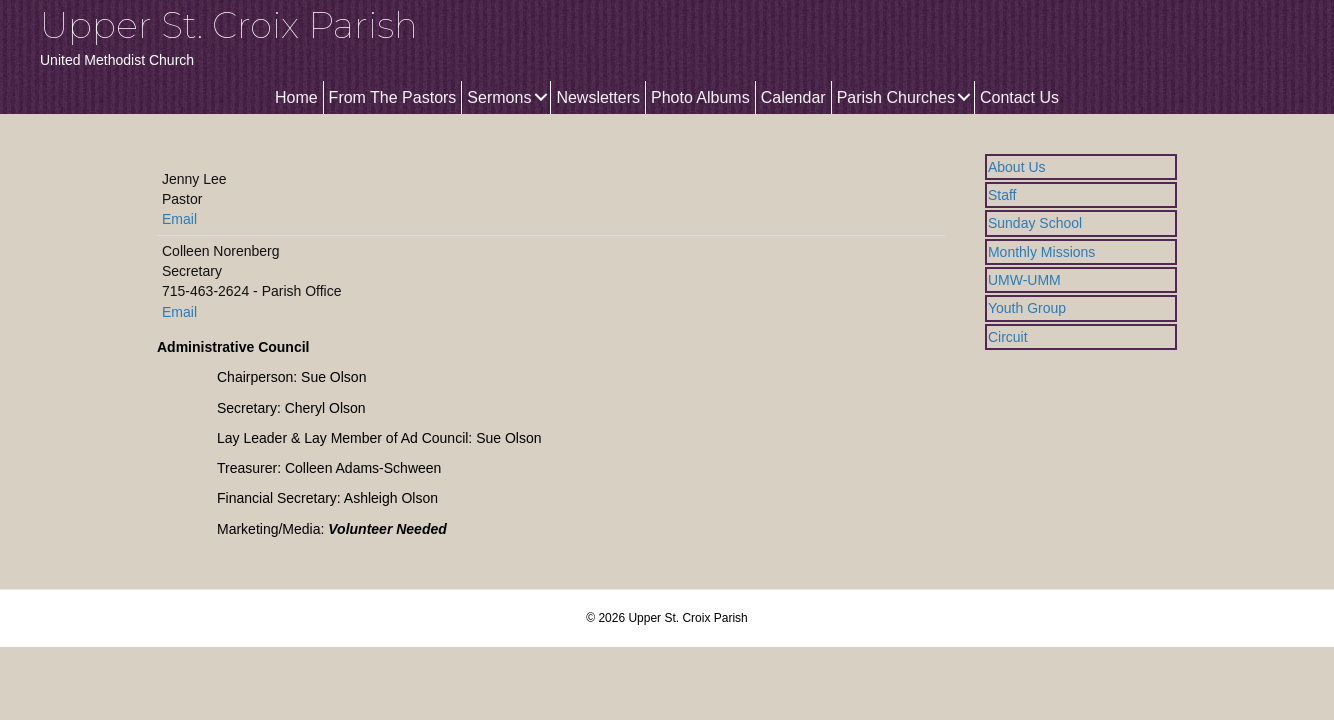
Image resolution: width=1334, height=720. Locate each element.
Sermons (499, 97)
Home (296, 97)
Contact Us (1019, 97)
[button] (540, 97)
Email (179, 219)
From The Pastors (393, 97)
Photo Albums (700, 97)
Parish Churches (896, 97)
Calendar (793, 97)
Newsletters (598, 97)
